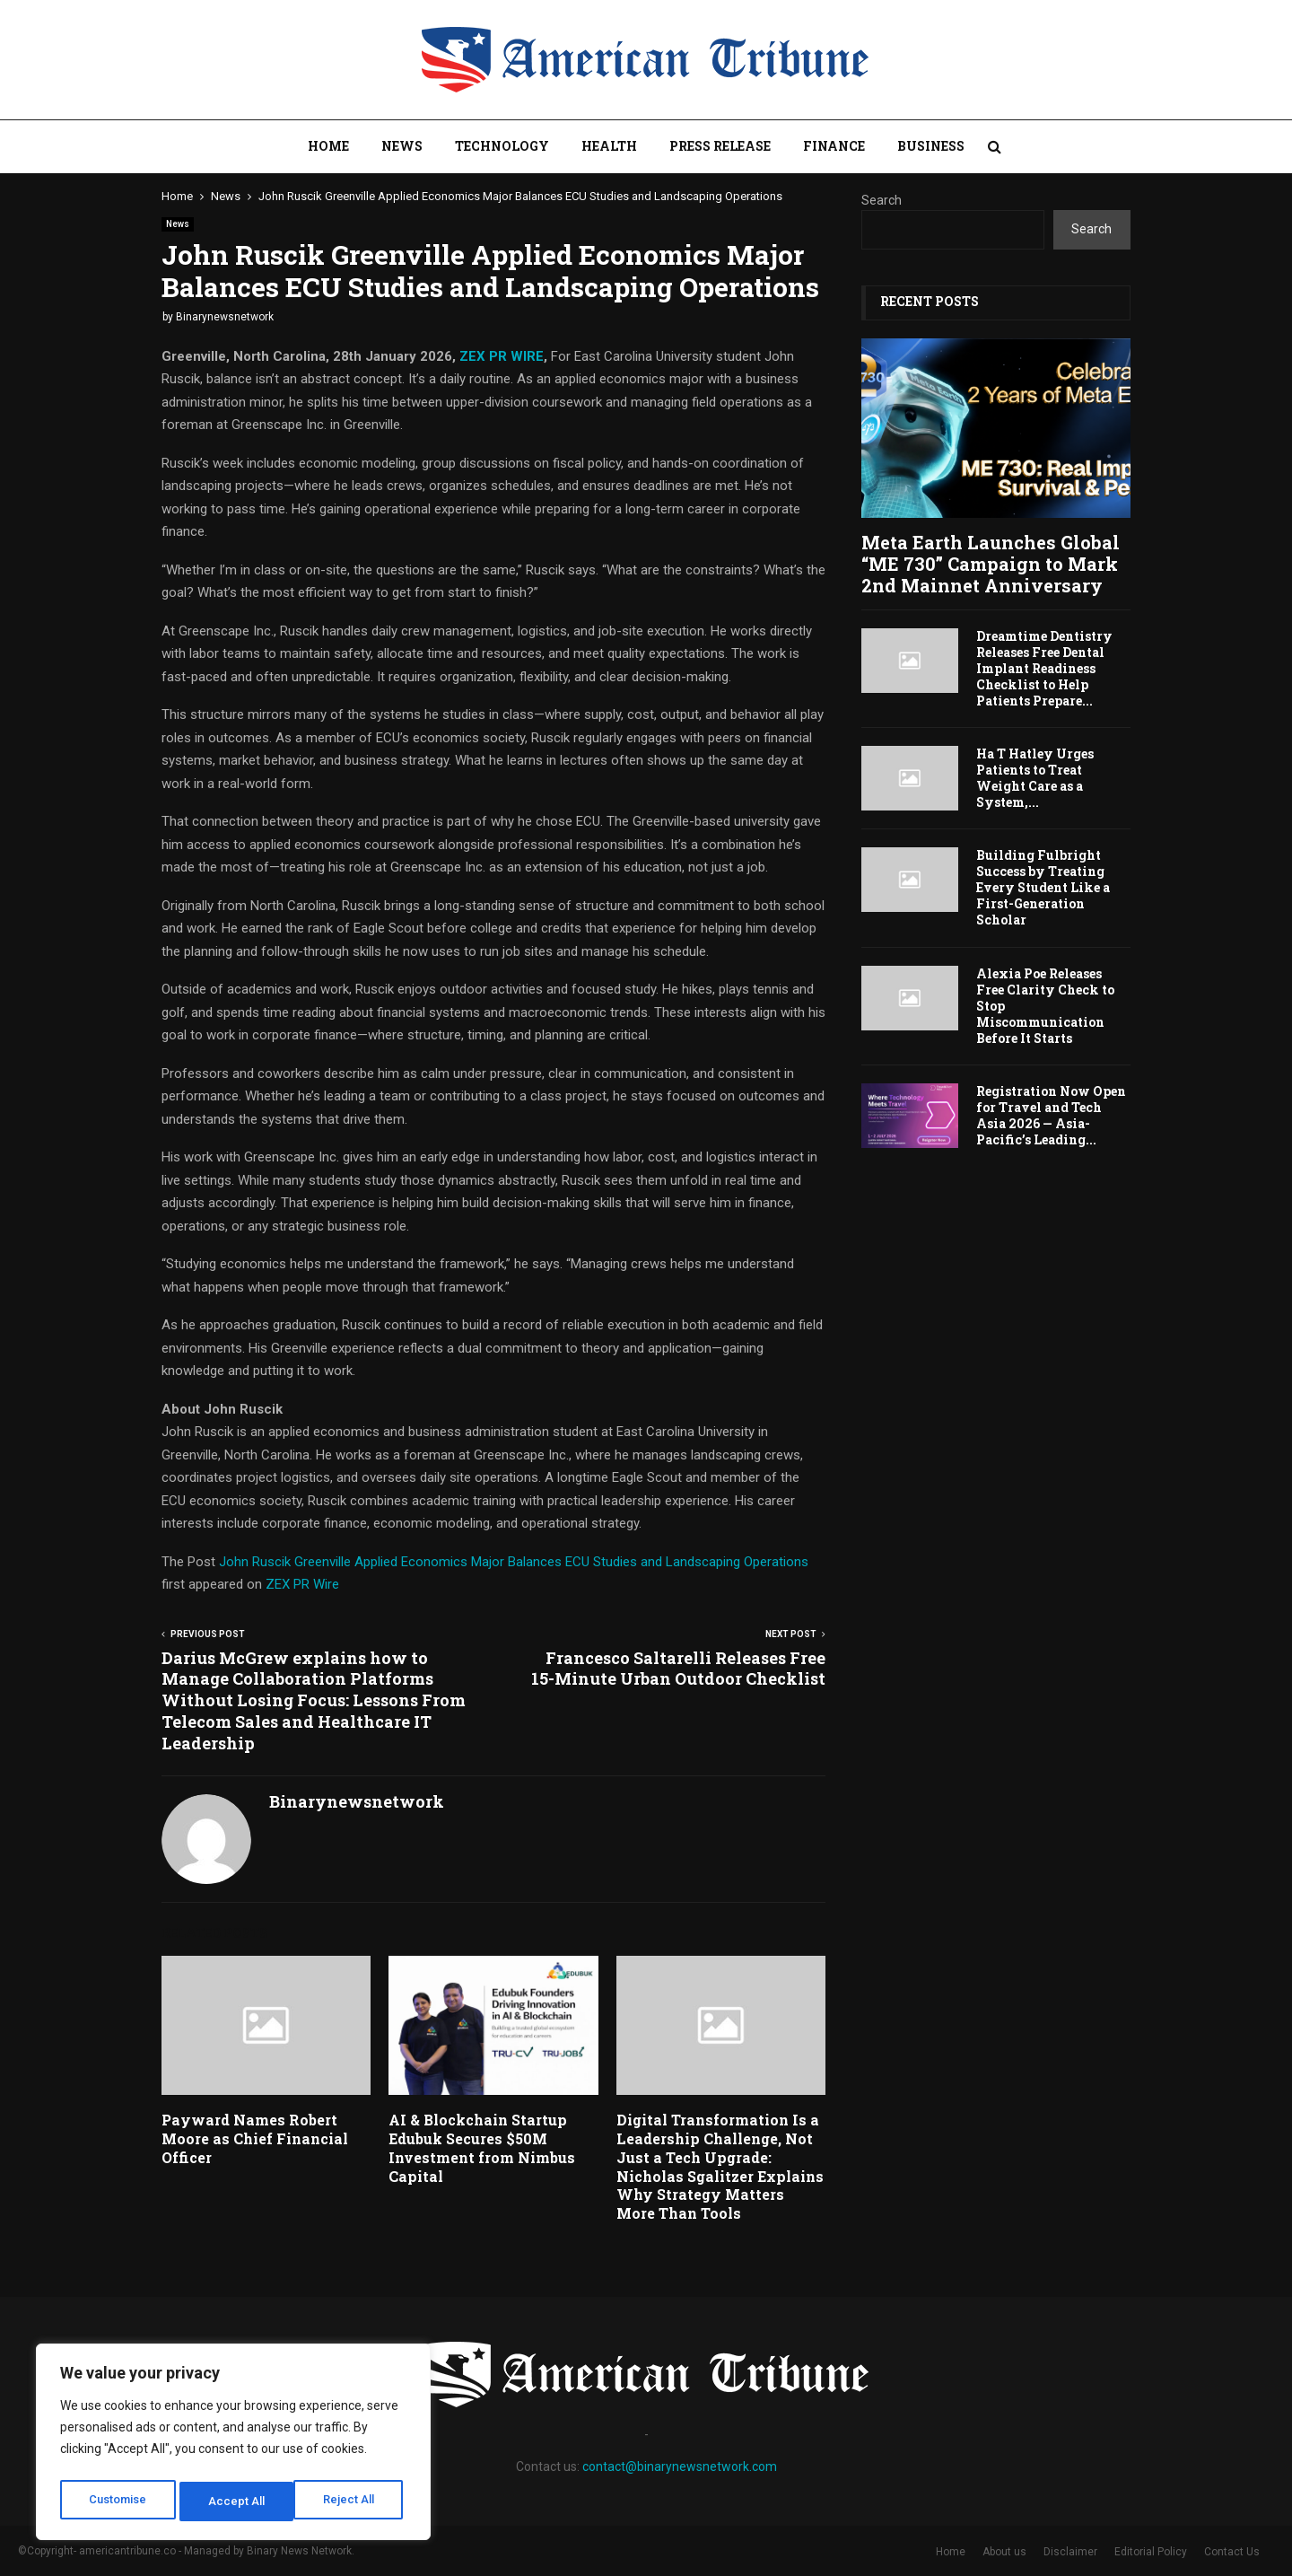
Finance (834, 145)
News (402, 145)
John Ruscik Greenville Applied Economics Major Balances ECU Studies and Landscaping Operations (513, 1562)
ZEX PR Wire (302, 1584)
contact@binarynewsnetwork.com (679, 2466)
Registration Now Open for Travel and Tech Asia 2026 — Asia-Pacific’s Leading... (1051, 1115)
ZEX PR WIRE (501, 356)
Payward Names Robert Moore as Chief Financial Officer (255, 2138)
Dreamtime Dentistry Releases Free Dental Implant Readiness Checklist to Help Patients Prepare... (1044, 668)
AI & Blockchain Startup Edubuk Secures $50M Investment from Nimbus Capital (481, 2147)
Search (881, 200)
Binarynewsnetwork (225, 317)
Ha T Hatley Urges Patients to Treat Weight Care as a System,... (1035, 777)
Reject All (236, 2501)
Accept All (351, 2501)
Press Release (720, 145)
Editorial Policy (1150, 2551)
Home (328, 145)
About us (1004, 2551)
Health (609, 145)
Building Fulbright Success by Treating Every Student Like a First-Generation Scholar (1043, 887)
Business (931, 145)
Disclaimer (1070, 2551)
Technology (502, 145)
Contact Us (1232, 2551)
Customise (118, 2501)
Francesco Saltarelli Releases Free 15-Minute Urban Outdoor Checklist (678, 1668)
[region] (233, 2446)
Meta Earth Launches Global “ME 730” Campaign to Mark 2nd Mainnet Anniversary (990, 563)
